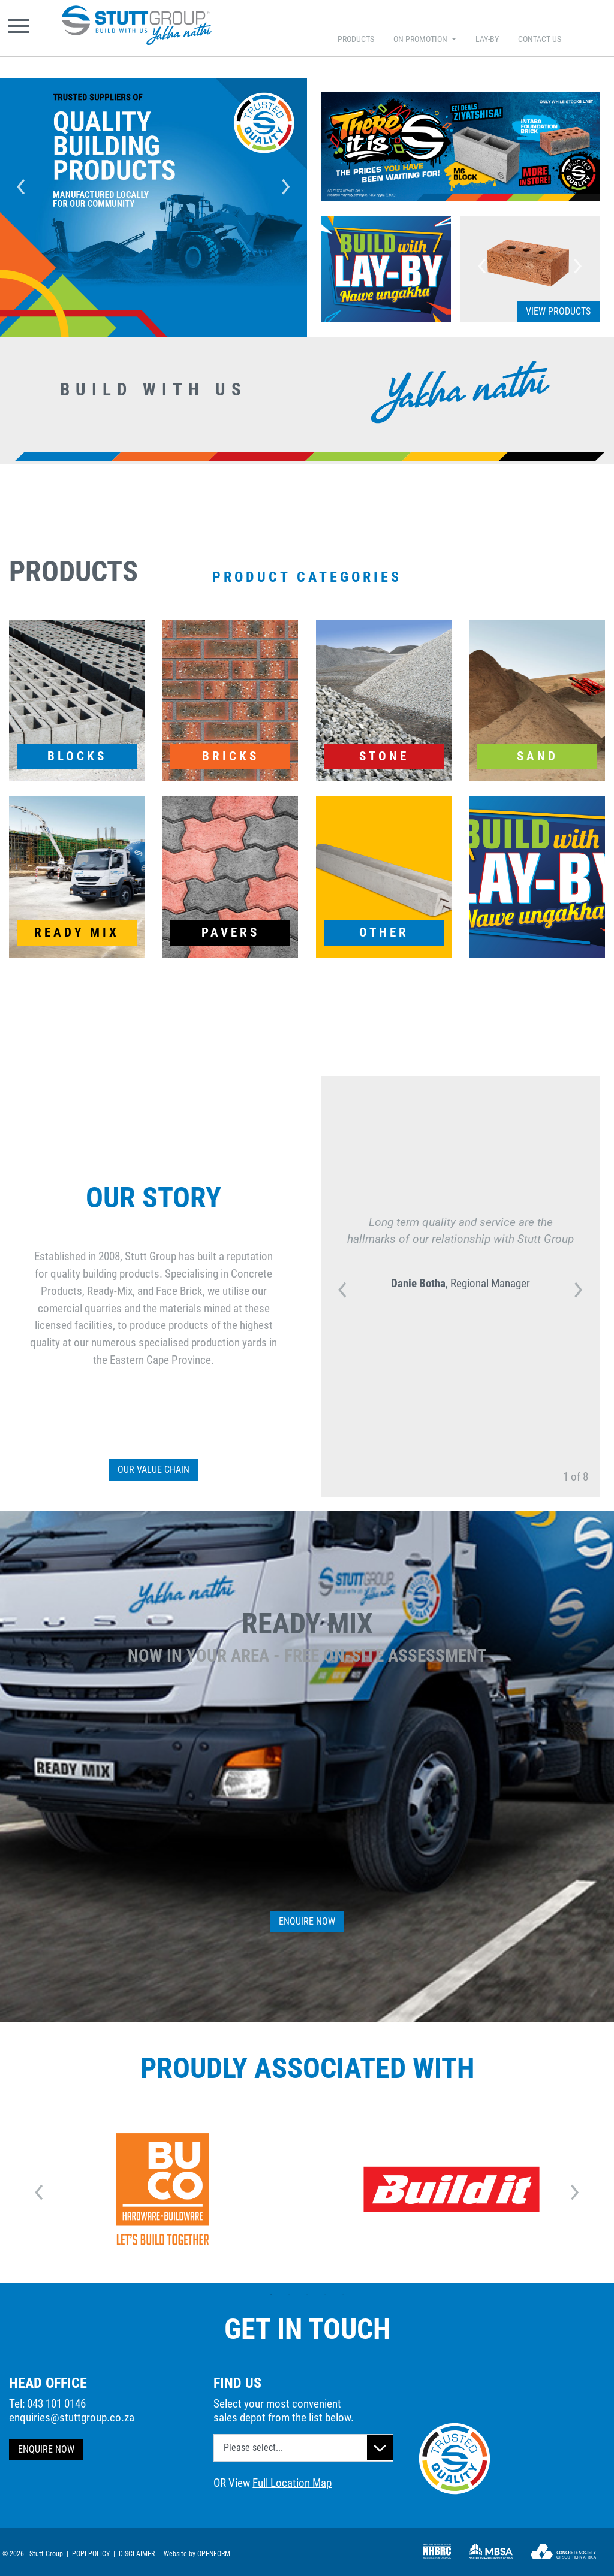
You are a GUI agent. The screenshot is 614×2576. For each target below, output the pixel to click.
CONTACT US (539, 39)
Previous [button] (21, 183)
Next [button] (286, 183)
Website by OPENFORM (197, 2554)
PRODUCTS (356, 39)
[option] (153, 183)
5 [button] (343, 2294)
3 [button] (307, 2294)
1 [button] (271, 2294)
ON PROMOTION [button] (421, 39)
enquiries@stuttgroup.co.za (71, 2417)
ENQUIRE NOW (46, 2449)
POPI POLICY (91, 2554)
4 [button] (325, 2294)
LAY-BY (487, 39)
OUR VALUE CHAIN (153, 1469)
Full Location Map (292, 2483)
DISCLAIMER (137, 2554)
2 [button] (289, 2294)
